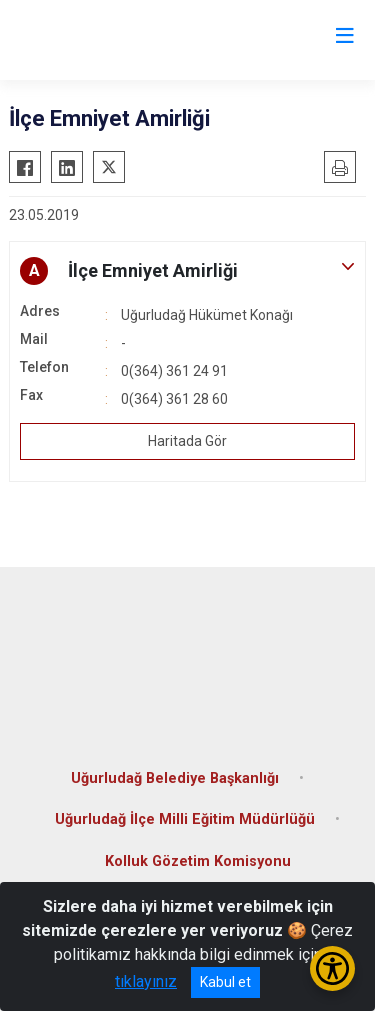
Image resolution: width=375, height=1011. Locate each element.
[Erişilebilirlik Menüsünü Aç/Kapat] (332, 968)
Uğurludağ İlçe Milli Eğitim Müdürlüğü (185, 819)
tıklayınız (146, 981)
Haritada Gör (187, 441)
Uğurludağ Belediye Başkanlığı (175, 778)
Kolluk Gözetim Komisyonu (198, 861)
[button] (187, 271)
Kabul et (225, 982)
